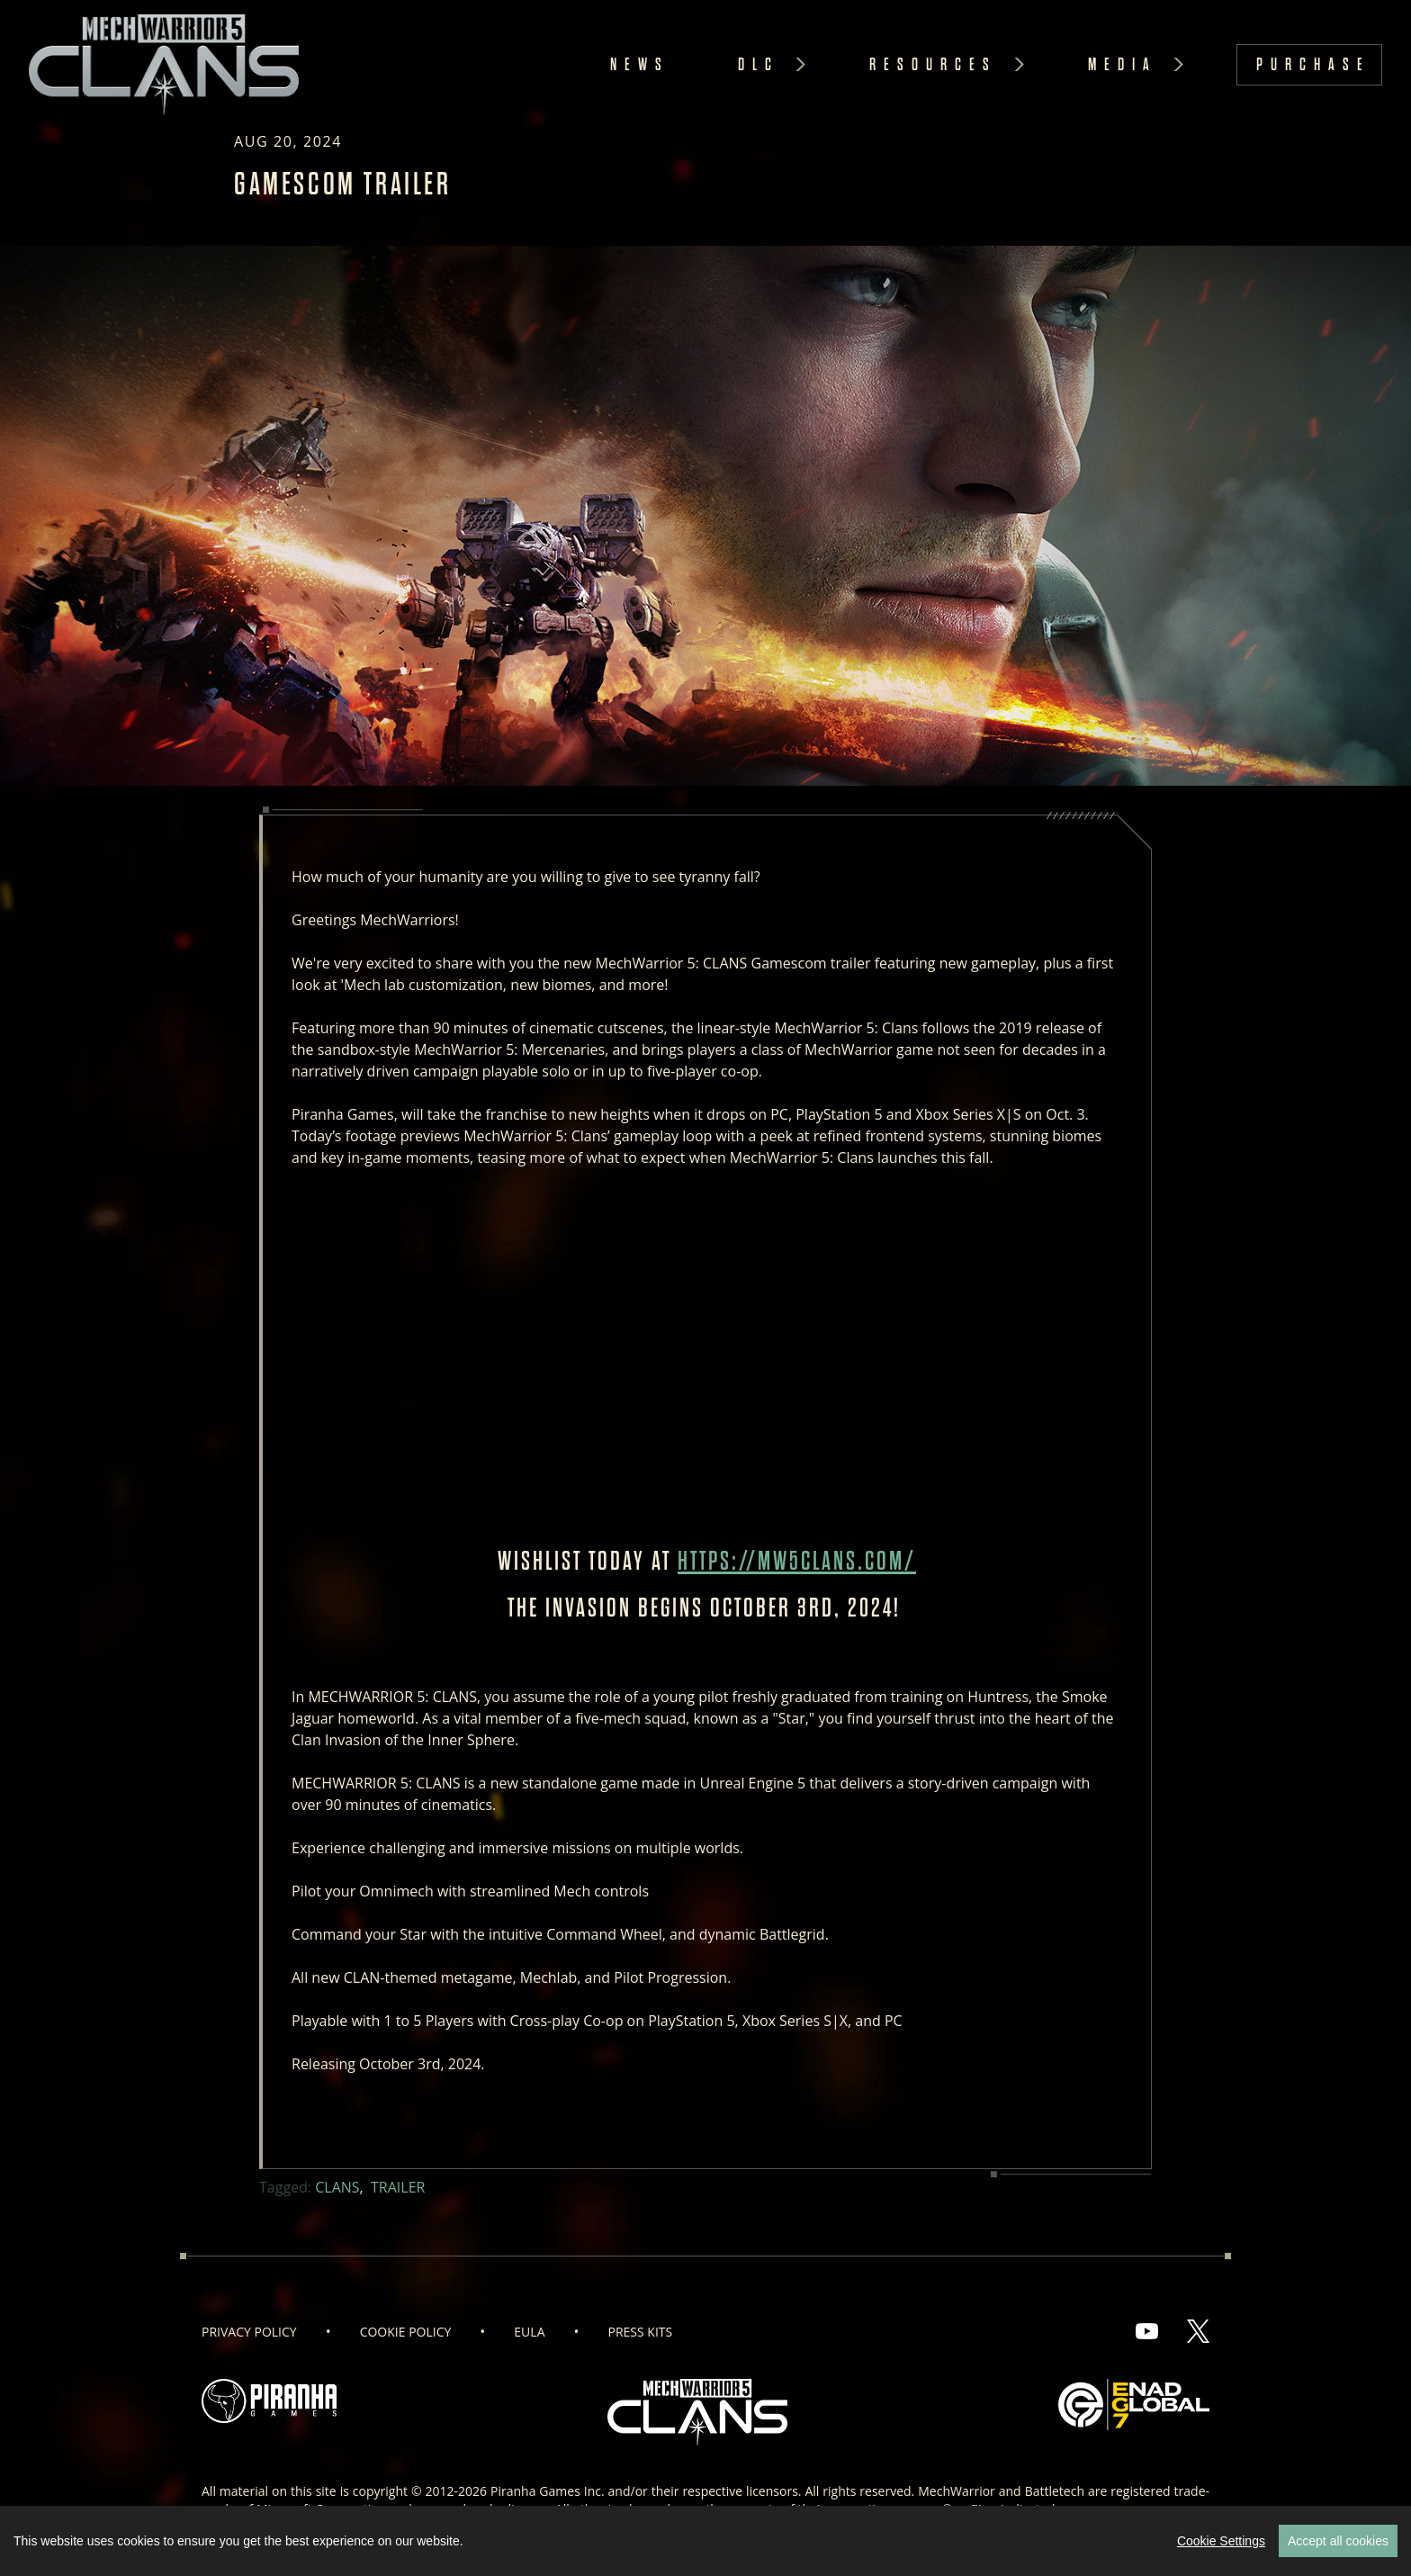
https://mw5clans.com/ (797, 1561)
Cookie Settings (1221, 2541)
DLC (758, 64)
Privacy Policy (249, 2331)
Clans (337, 2187)
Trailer (398, 2187)
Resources (933, 64)
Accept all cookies (1338, 2541)
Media (1122, 64)
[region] (705, 2541)
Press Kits (640, 2331)
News (640, 64)
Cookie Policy (406, 2331)
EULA (529, 2331)
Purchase (1313, 64)
